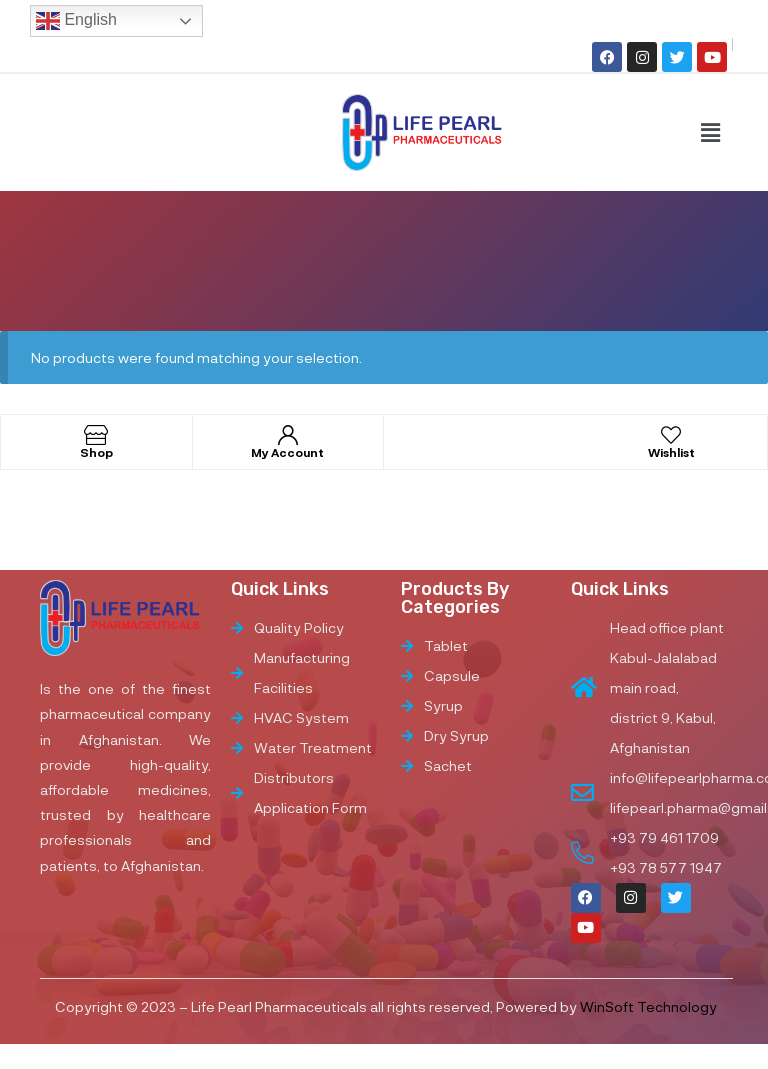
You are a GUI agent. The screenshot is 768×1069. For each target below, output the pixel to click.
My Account (287, 452)
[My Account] (288, 435)
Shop (96, 452)
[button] (710, 132)
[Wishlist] (671, 435)
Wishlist (671, 452)
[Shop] (96, 435)
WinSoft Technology (648, 1006)
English (76, 21)
